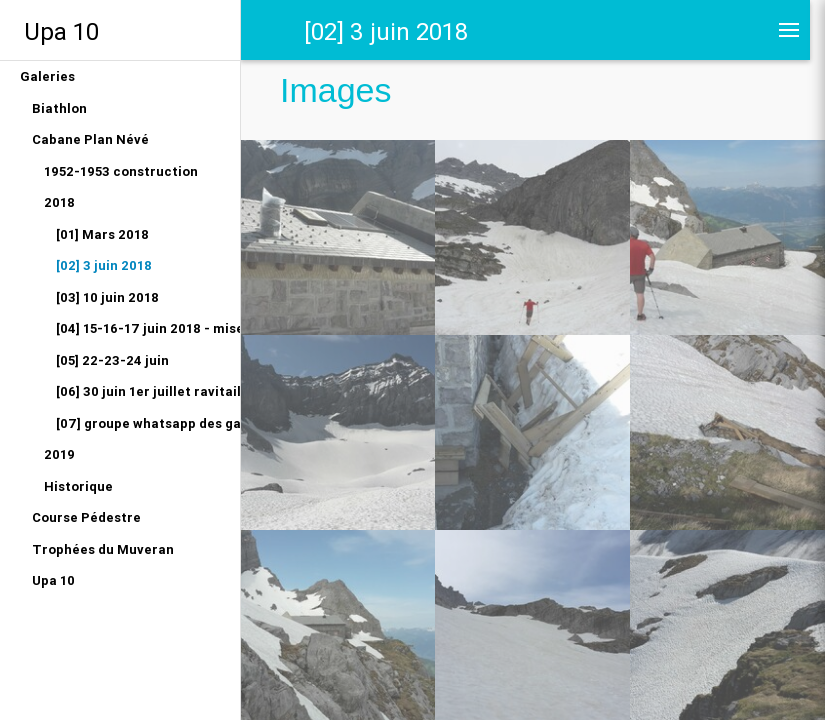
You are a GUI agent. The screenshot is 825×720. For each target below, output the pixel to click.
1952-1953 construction (121, 171)
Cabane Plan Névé (90, 139)
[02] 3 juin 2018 (104, 265)
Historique (78, 486)
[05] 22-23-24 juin (112, 360)
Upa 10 (61, 31)
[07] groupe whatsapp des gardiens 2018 (148, 423)
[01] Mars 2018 (102, 234)
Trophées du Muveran (103, 549)
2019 (59, 454)
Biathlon (59, 108)
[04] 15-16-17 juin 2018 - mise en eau (148, 328)
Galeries (47, 76)
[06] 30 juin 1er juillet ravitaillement (148, 391)
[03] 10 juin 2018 (107, 297)
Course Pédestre (86, 517)
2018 (59, 202)
